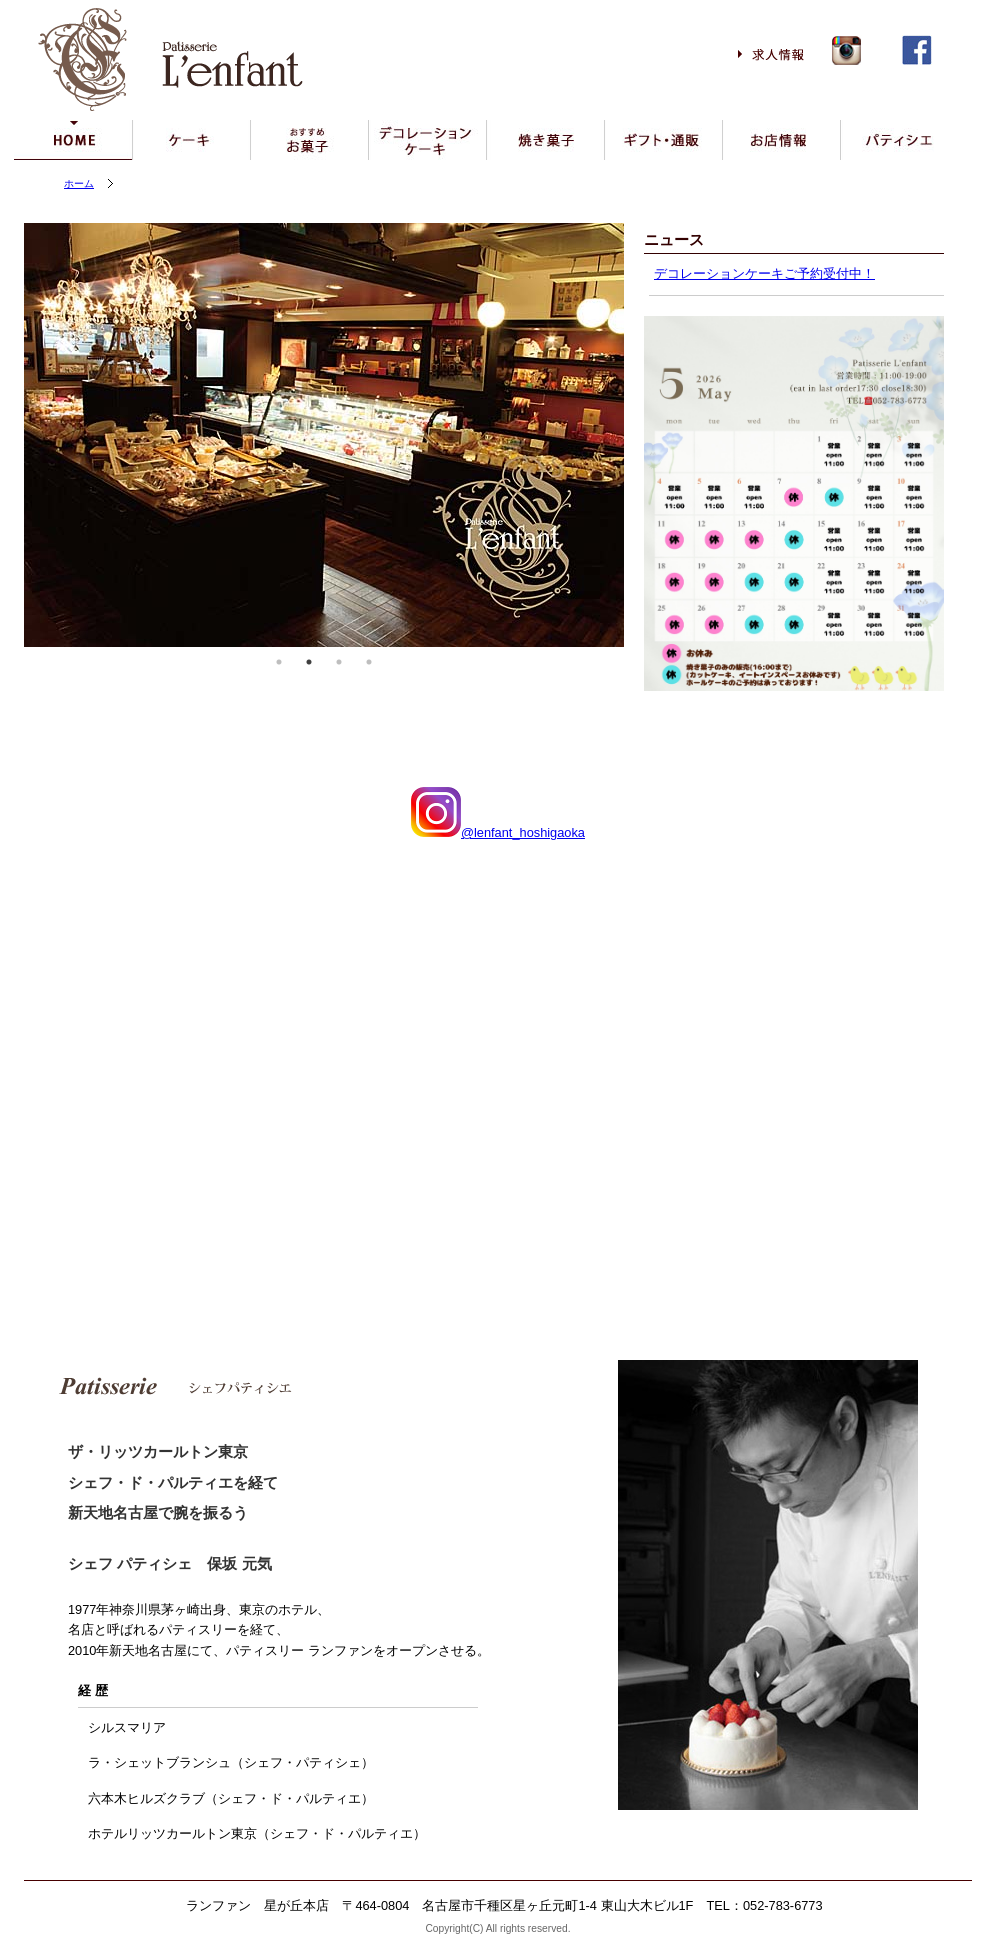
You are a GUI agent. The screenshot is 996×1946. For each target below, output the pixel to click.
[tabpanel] (324, 435)
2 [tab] (309, 662)
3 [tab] (339, 662)
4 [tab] (369, 662)
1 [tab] (279, 662)
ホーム (79, 183)
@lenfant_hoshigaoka (498, 832)
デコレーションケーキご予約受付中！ (764, 273)
